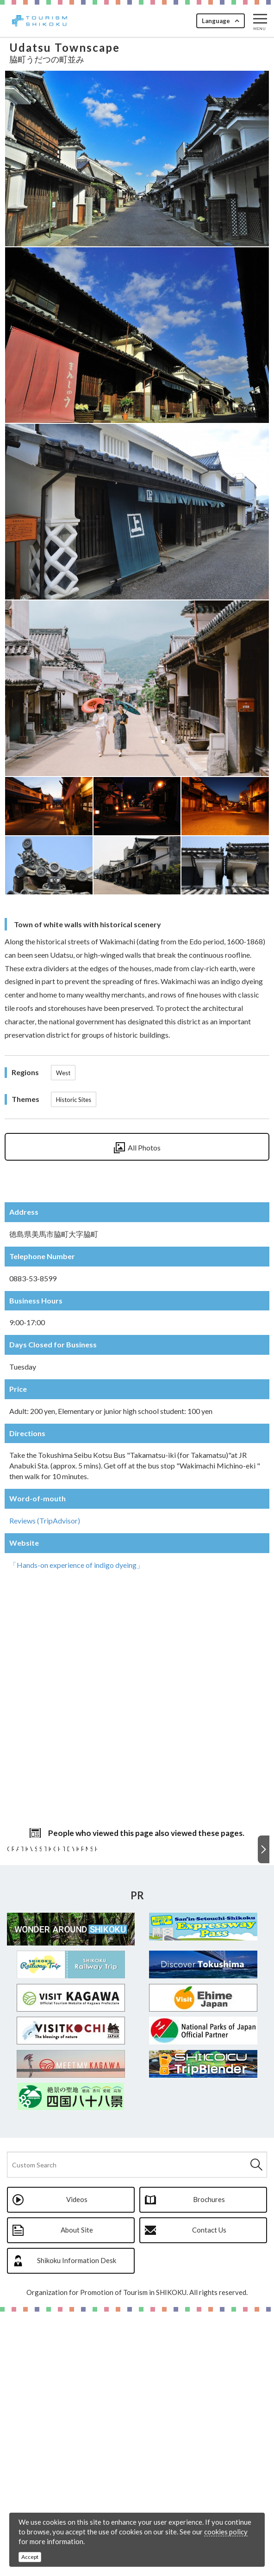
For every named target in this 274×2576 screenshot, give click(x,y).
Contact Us (209, 2494)
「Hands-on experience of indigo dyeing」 (76, 1564)
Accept (29, 2556)
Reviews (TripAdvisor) (44, 1520)
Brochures (209, 2464)
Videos (76, 2464)
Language (216, 20)
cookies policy (226, 2531)
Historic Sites (73, 1099)
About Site (77, 2494)
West (63, 1073)
